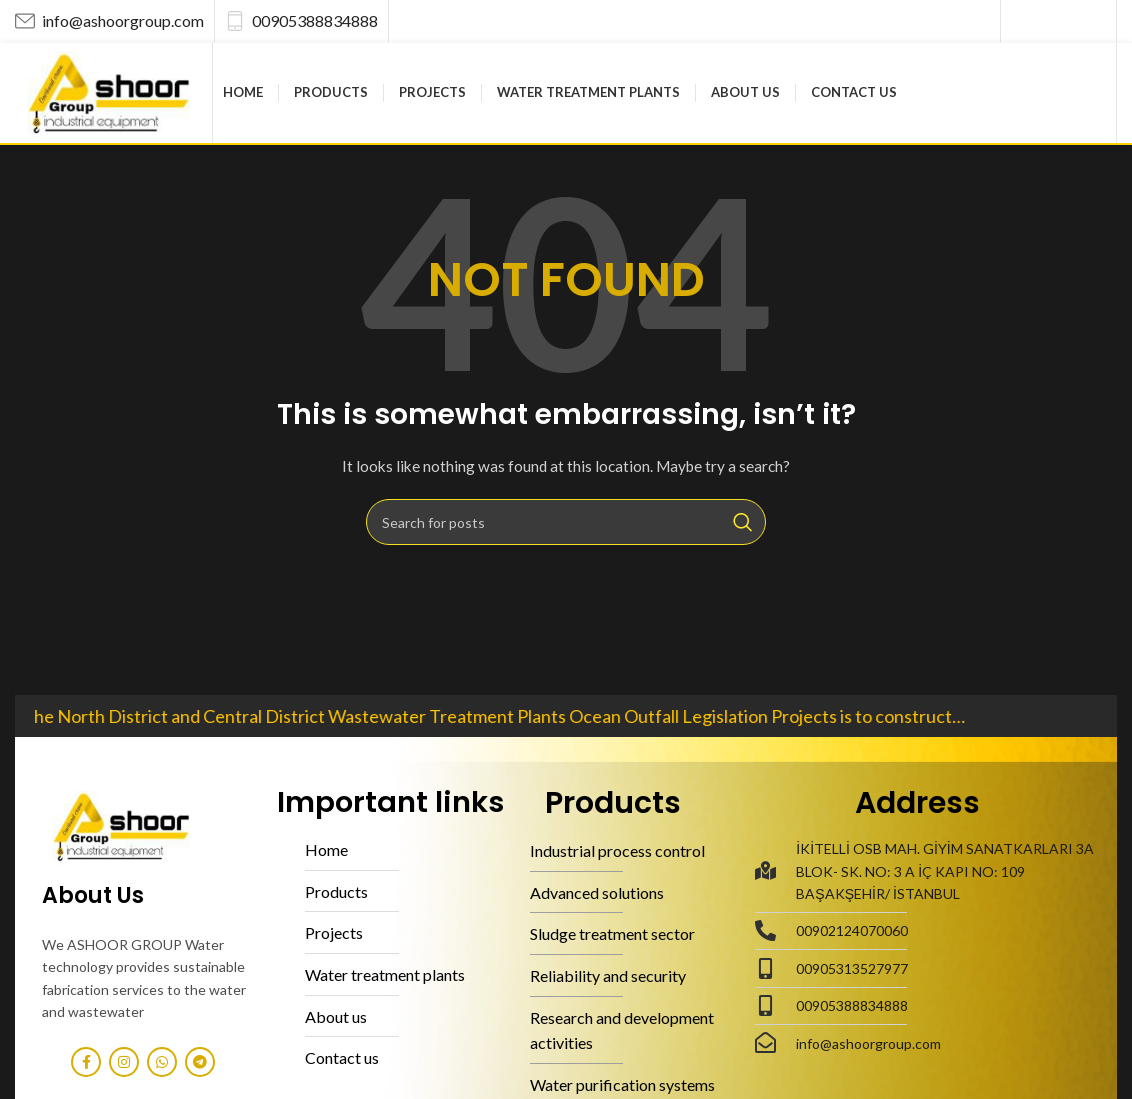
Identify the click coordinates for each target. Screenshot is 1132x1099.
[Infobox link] (109, 21)
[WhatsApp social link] (1068, 21)
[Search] (566, 522)
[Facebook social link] (1021, 21)
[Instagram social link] (1044, 21)
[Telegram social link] (1093, 21)
